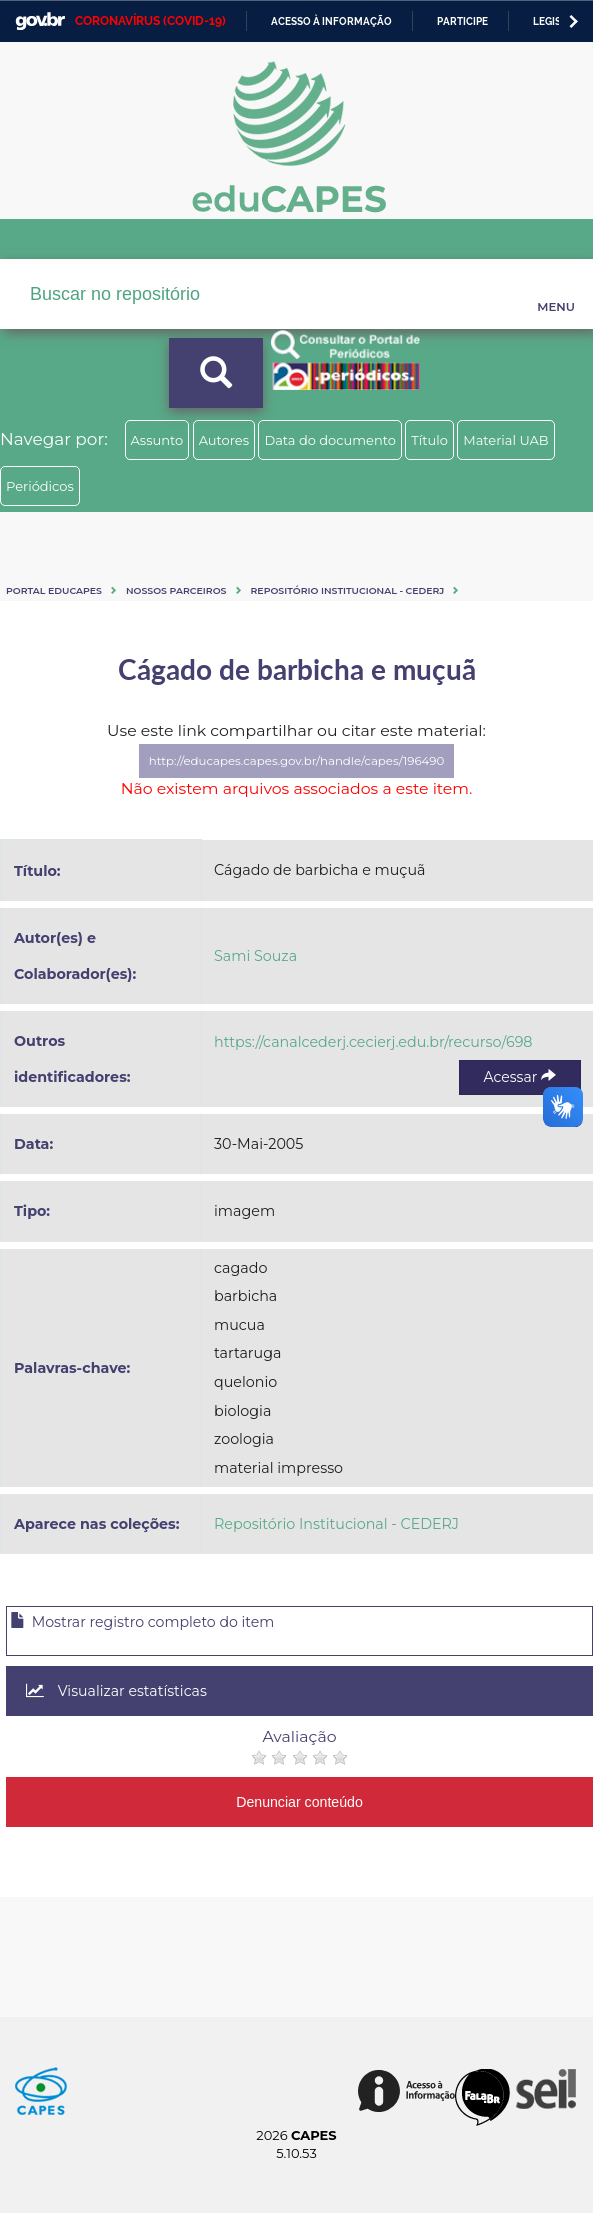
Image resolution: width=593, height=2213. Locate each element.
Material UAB (505, 440)
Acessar (520, 1077)
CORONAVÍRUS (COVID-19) (150, 21)
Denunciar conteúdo (299, 1802)
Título (429, 440)
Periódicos (40, 486)
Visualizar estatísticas (116, 1691)
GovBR (40, 21)
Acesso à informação (331, 21)
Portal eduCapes (54, 590)
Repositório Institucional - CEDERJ (348, 590)
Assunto (157, 440)
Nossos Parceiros (176, 590)
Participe (462, 21)
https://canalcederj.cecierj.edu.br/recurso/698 (373, 1042)
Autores (224, 440)
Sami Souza (255, 956)
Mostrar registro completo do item (142, 1622)
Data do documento (330, 440)
